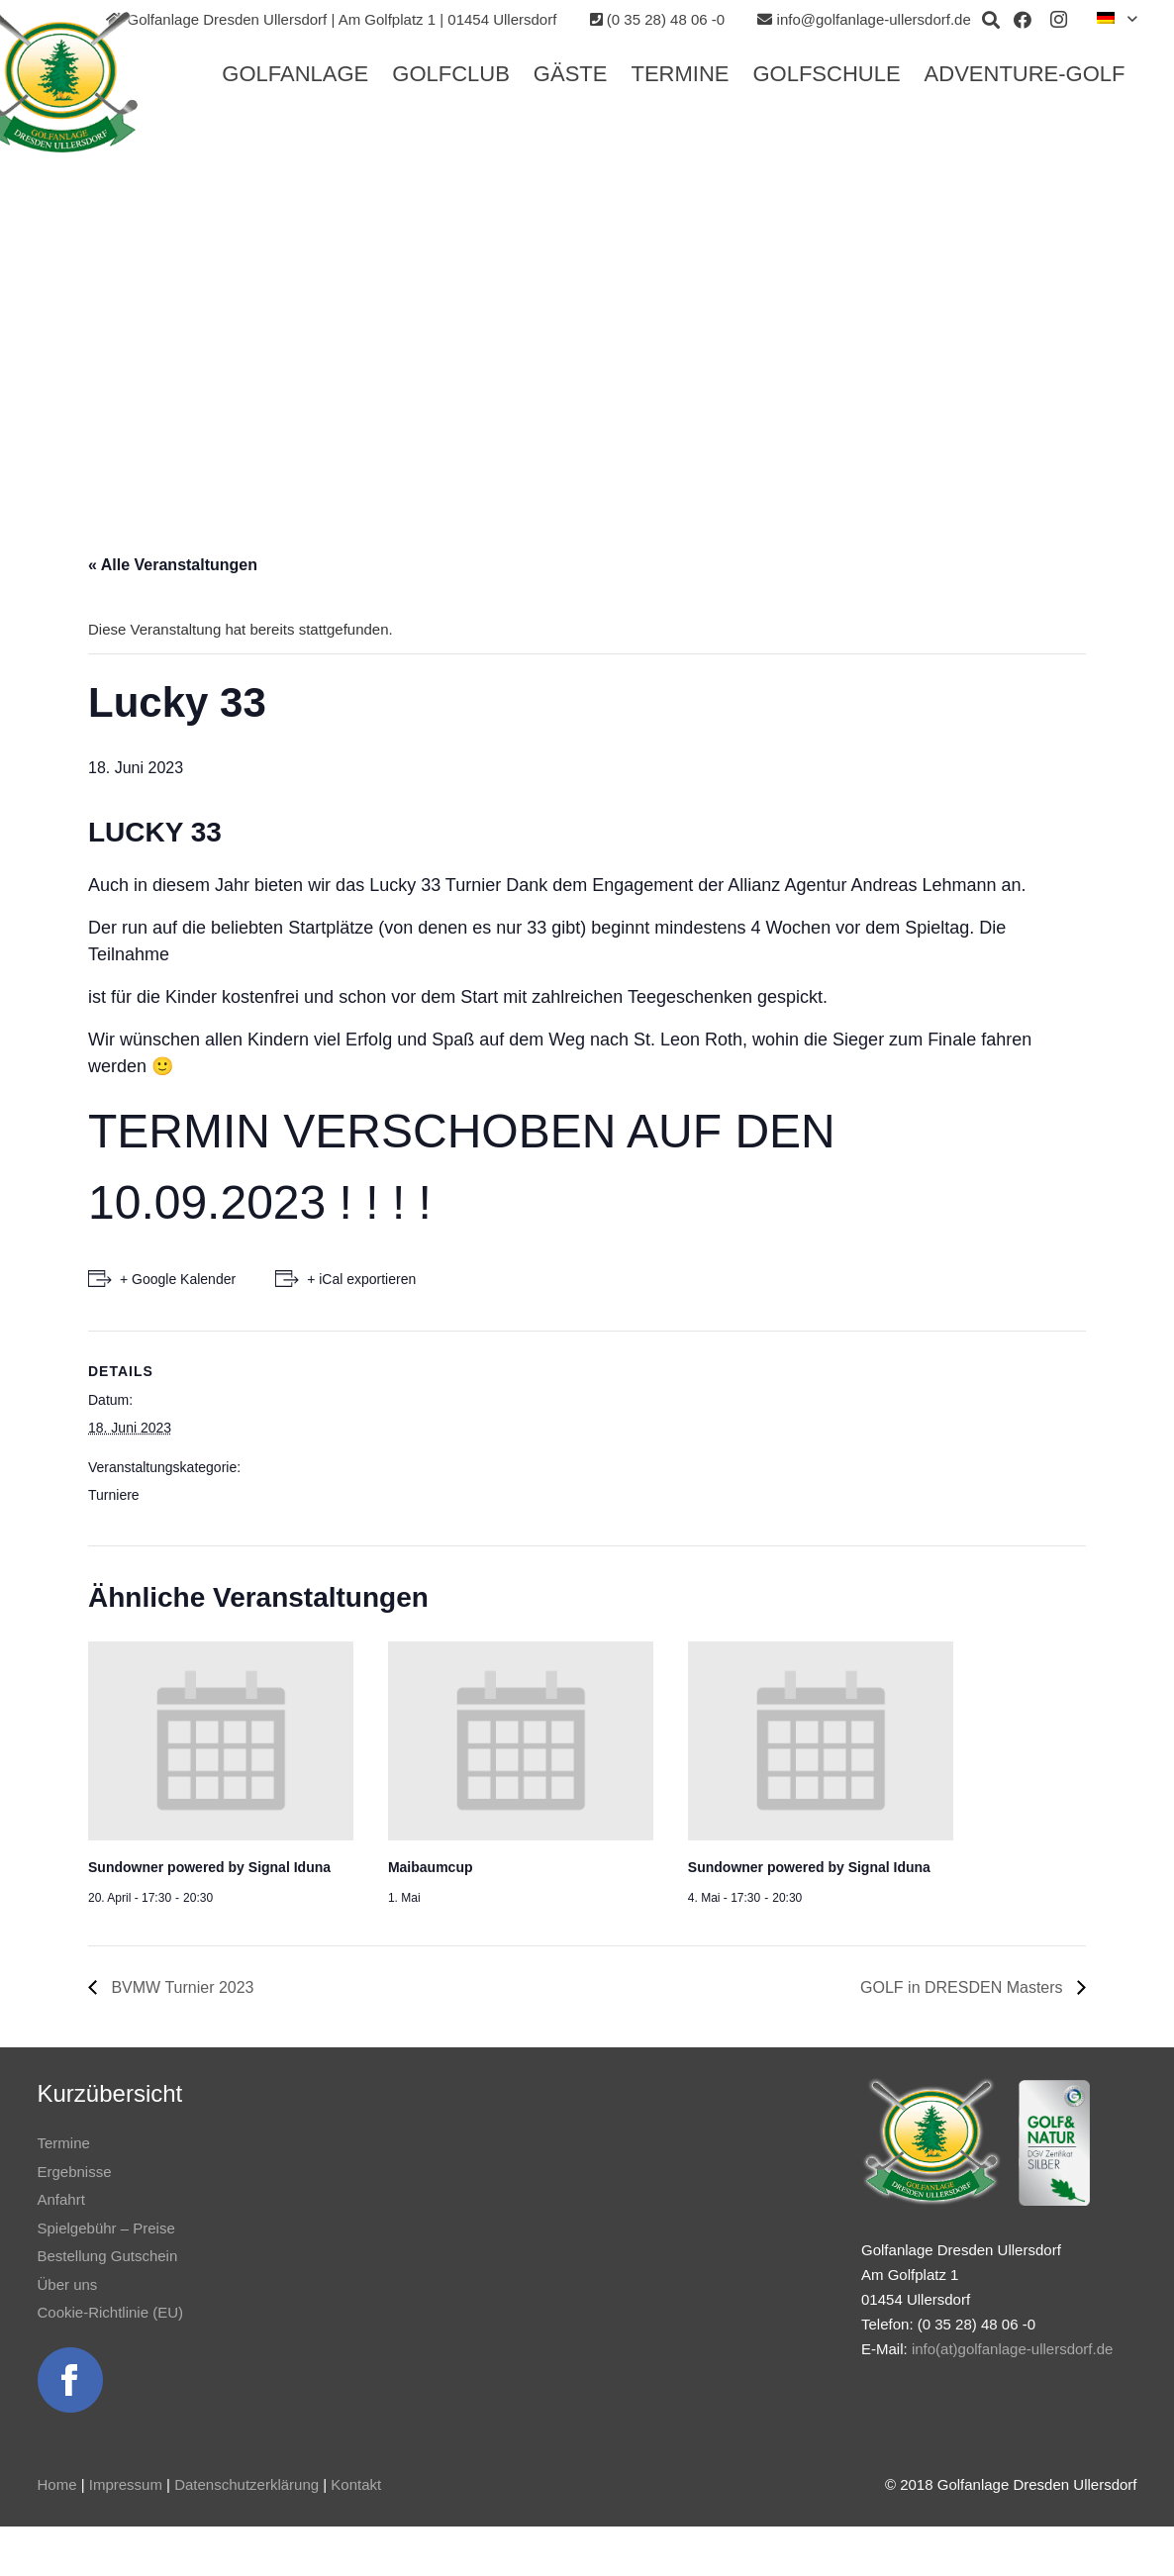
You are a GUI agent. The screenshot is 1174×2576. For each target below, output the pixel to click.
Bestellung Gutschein (108, 2255)
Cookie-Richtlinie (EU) (111, 2312)
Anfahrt (61, 2199)
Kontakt (356, 2484)
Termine (64, 2142)
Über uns (68, 2284)
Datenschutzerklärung (246, 2484)
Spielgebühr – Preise (106, 2228)
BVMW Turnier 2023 (180, 1987)
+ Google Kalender (178, 1279)
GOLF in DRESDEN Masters (963, 1987)
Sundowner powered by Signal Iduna (209, 1867)
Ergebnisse (75, 2171)
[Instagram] (1058, 20)
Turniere (114, 1495)
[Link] (70, 2380)
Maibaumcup (430, 1867)
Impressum (125, 2484)
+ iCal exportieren (361, 1279)
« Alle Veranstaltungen (172, 564)
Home (57, 2484)
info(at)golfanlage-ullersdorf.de (1012, 2348)
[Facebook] (1022, 20)
